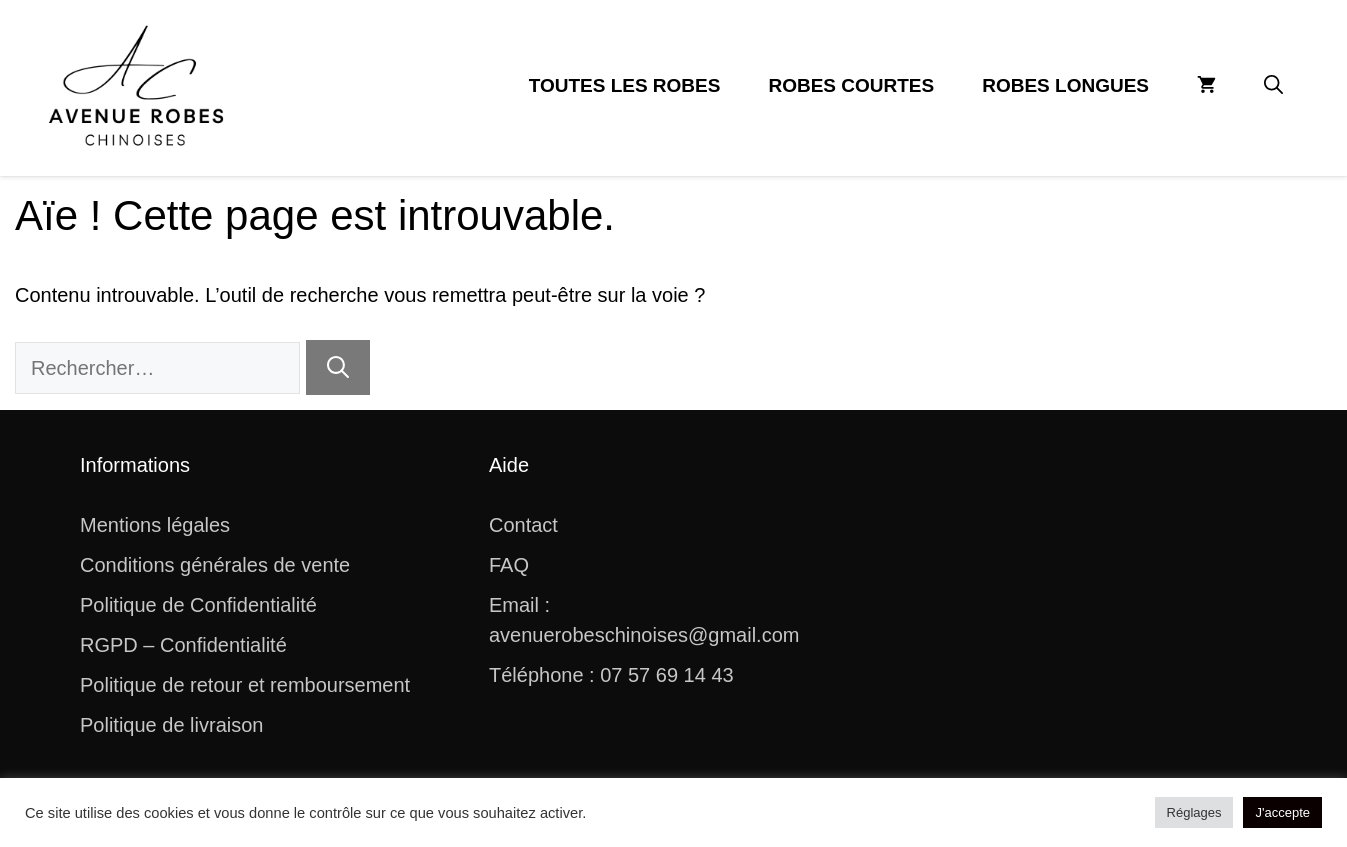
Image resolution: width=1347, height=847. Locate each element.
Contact (523, 525)
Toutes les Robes (625, 85)
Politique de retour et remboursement (245, 685)
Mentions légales (155, 525)
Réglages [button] (1194, 812)
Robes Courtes (851, 85)
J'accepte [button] (1282, 812)
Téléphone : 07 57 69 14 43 (611, 675)
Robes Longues (1065, 85)
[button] (1273, 86)
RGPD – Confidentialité (183, 645)
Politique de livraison (171, 725)
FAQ (509, 565)
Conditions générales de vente (215, 565)
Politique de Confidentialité (198, 605)
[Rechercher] (338, 367)
